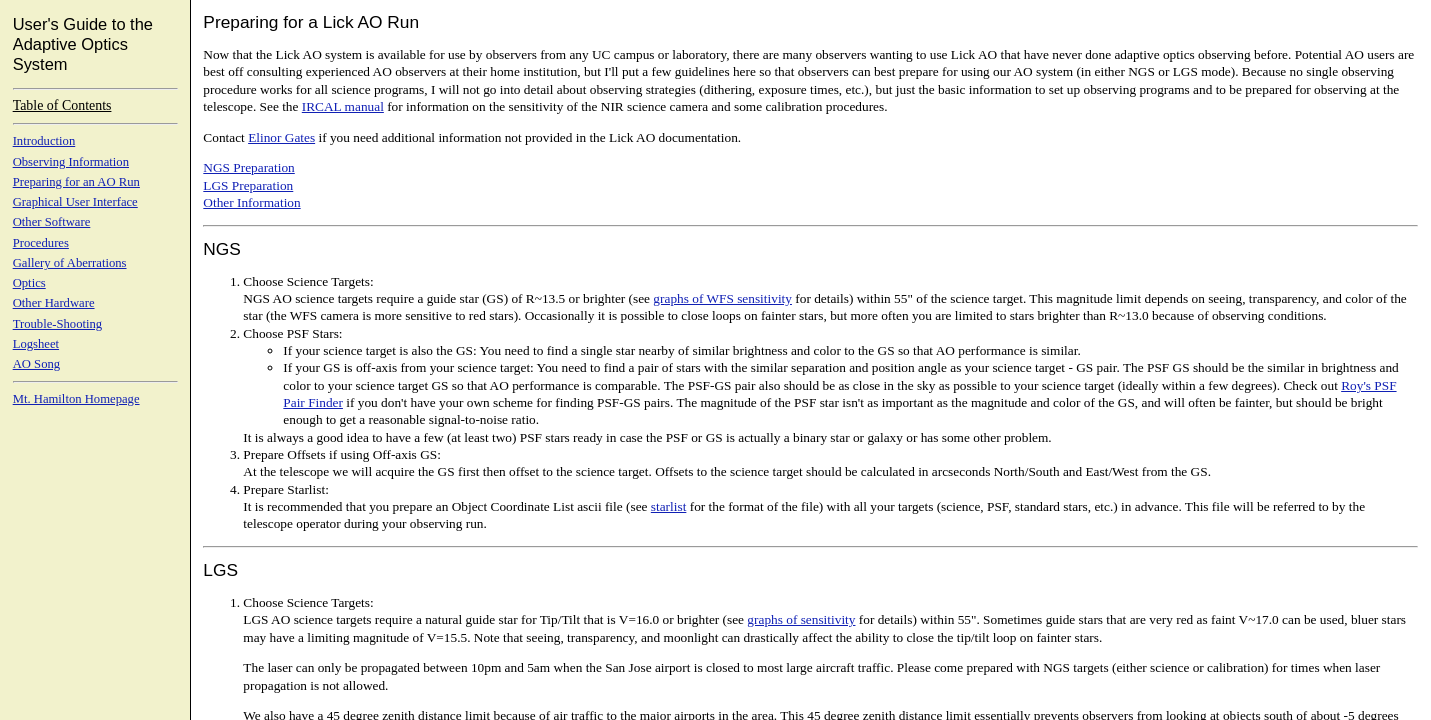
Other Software (52, 222)
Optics (29, 283)
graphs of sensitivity (801, 619)
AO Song (36, 364)
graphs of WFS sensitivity (722, 298)
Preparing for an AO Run (76, 182)
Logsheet (36, 344)
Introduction (44, 141)
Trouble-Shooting (58, 324)
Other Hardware (54, 303)
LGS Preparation (248, 185)
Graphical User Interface (75, 202)
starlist (669, 506)
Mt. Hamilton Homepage (76, 399)
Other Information (251, 202)
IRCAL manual (343, 106)
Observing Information (71, 162)
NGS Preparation (248, 167)
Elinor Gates (281, 137)
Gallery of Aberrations (70, 263)
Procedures (41, 243)
